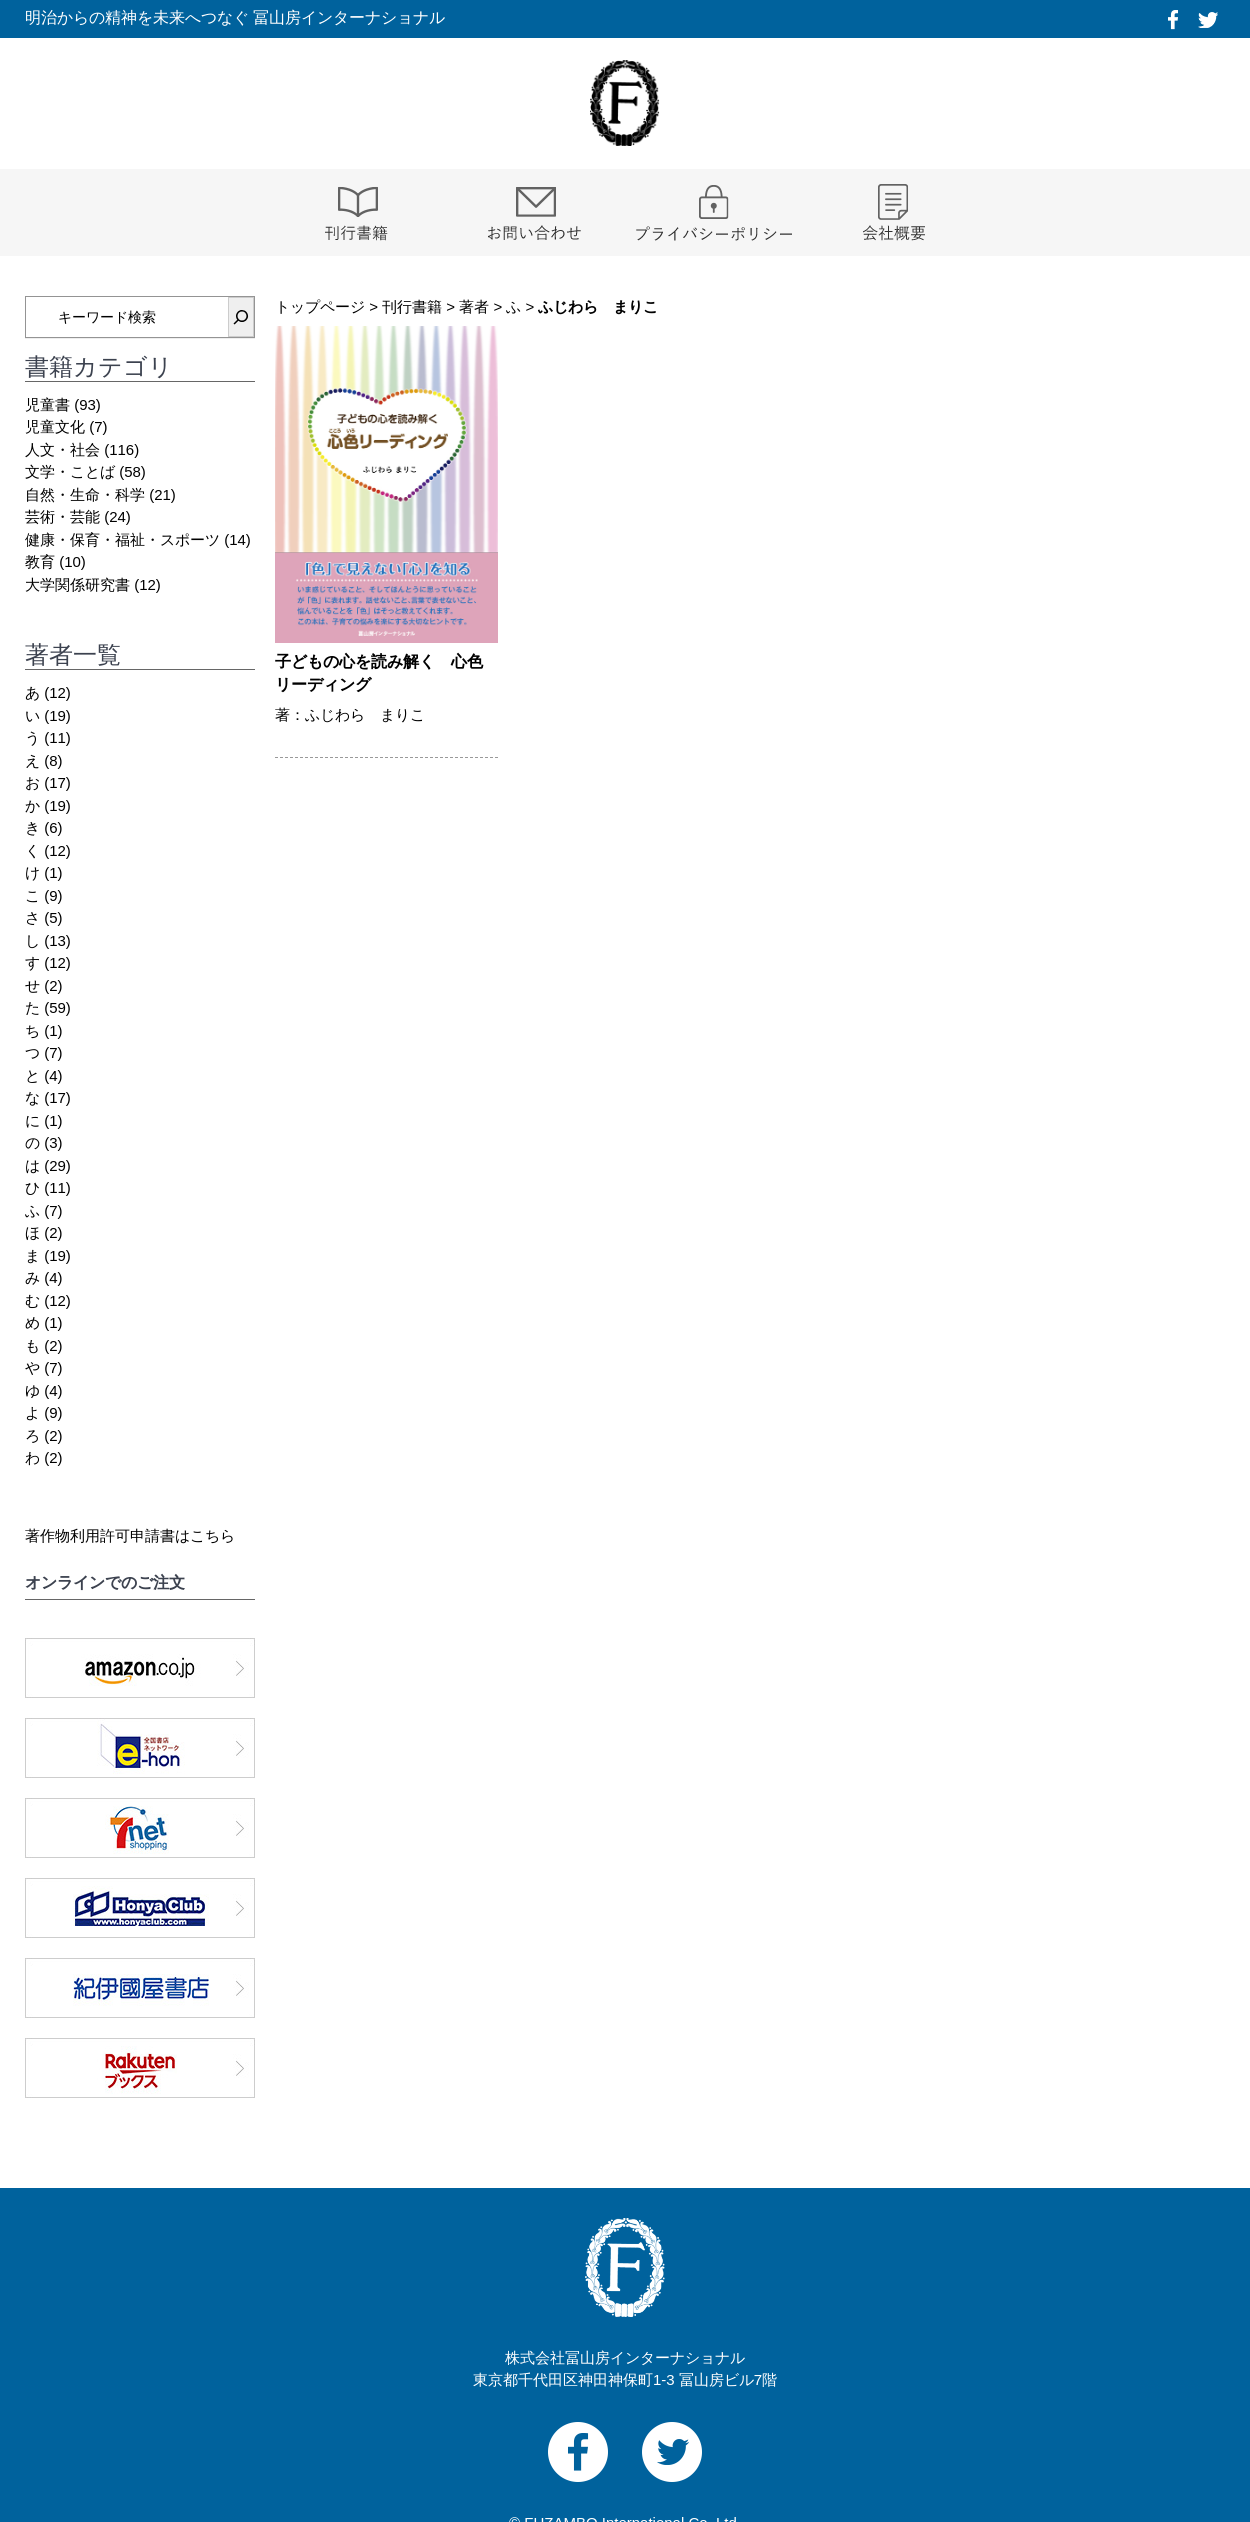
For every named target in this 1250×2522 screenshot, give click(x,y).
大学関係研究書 (77, 584)
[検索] (241, 317)
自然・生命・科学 (85, 494)
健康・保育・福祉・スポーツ (122, 539)
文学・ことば (70, 471)
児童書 (47, 404)
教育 (40, 561)
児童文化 (55, 426)
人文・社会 (62, 449)
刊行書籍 (412, 306)
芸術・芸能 (62, 516)
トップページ (320, 306)
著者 (474, 306)
